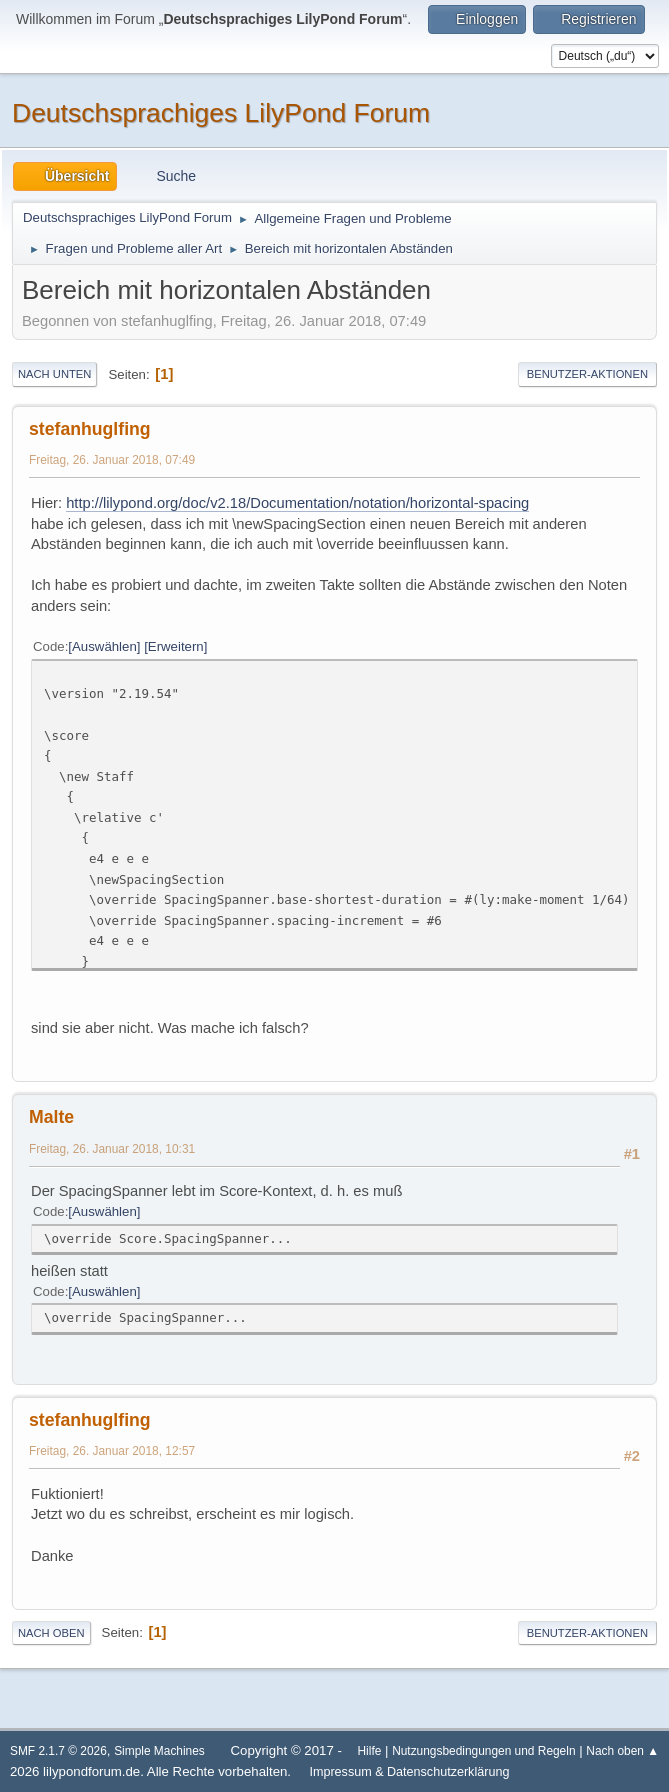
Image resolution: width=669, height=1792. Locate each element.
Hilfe (370, 1751)
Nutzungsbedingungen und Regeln (483, 1751)
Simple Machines (159, 1751)
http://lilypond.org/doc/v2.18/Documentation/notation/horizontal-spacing (297, 503)
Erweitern (176, 646)
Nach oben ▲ (622, 1751)
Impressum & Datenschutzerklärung (409, 1772)
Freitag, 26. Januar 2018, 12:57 (112, 1451)
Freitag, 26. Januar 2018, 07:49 (112, 460)
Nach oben (51, 1633)
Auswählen (104, 646)
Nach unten (54, 374)
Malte (51, 1117)
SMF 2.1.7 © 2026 (58, 1751)
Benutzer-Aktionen (587, 374)
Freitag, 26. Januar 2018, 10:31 (112, 1149)
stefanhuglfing (90, 429)
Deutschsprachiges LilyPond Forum (221, 113)
